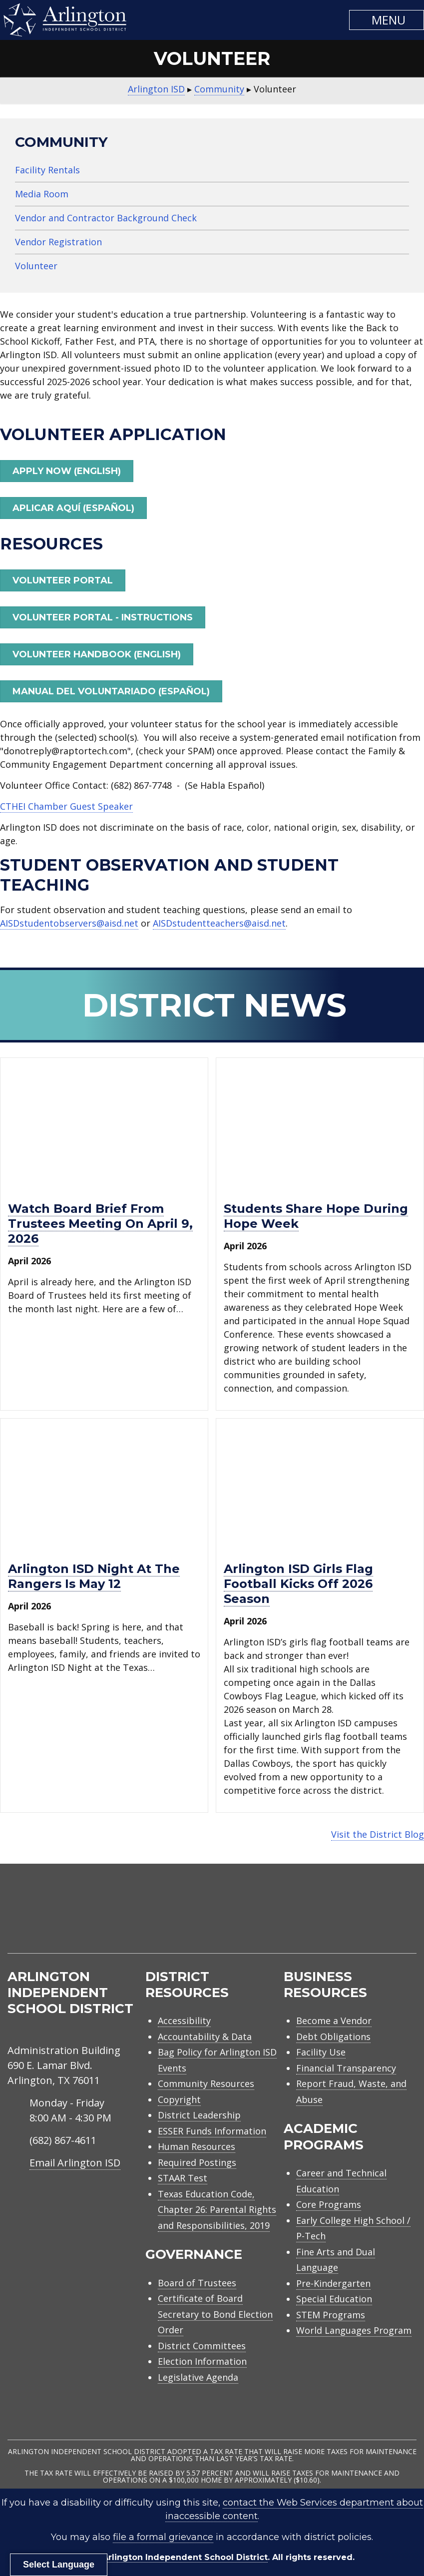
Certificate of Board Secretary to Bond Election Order (215, 2314)
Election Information (202, 2361)
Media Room (41, 194)
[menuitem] (331, 1920)
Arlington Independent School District (185, 2557)
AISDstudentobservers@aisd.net (69, 923)
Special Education (334, 2299)
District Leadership (199, 2115)
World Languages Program (354, 2330)
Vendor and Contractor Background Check (106, 218)
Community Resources (206, 2083)
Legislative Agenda (198, 2377)
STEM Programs (330, 2315)
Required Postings (197, 2162)
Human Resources (196, 2146)
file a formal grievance (163, 2537)
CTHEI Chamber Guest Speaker (66, 806)
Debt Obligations (333, 2037)
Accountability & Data (205, 2037)
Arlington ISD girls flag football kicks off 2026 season (298, 1583)
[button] (386, 20)
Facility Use (321, 2052)
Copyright (179, 2099)
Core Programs (328, 2204)
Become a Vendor (334, 2021)
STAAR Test (182, 2178)
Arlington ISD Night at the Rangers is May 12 (94, 1576)
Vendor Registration (58, 242)
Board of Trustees (197, 2283)
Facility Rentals (47, 170)
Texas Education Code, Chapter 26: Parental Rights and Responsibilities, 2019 (217, 2209)
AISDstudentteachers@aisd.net (219, 923)
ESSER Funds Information (212, 2131)
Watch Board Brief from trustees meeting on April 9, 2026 (100, 1223)
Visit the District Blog (377, 1834)
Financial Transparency (346, 2068)
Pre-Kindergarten (333, 2283)
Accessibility (184, 2021)
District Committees (202, 2346)
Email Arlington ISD (74, 2162)
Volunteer (36, 266)
